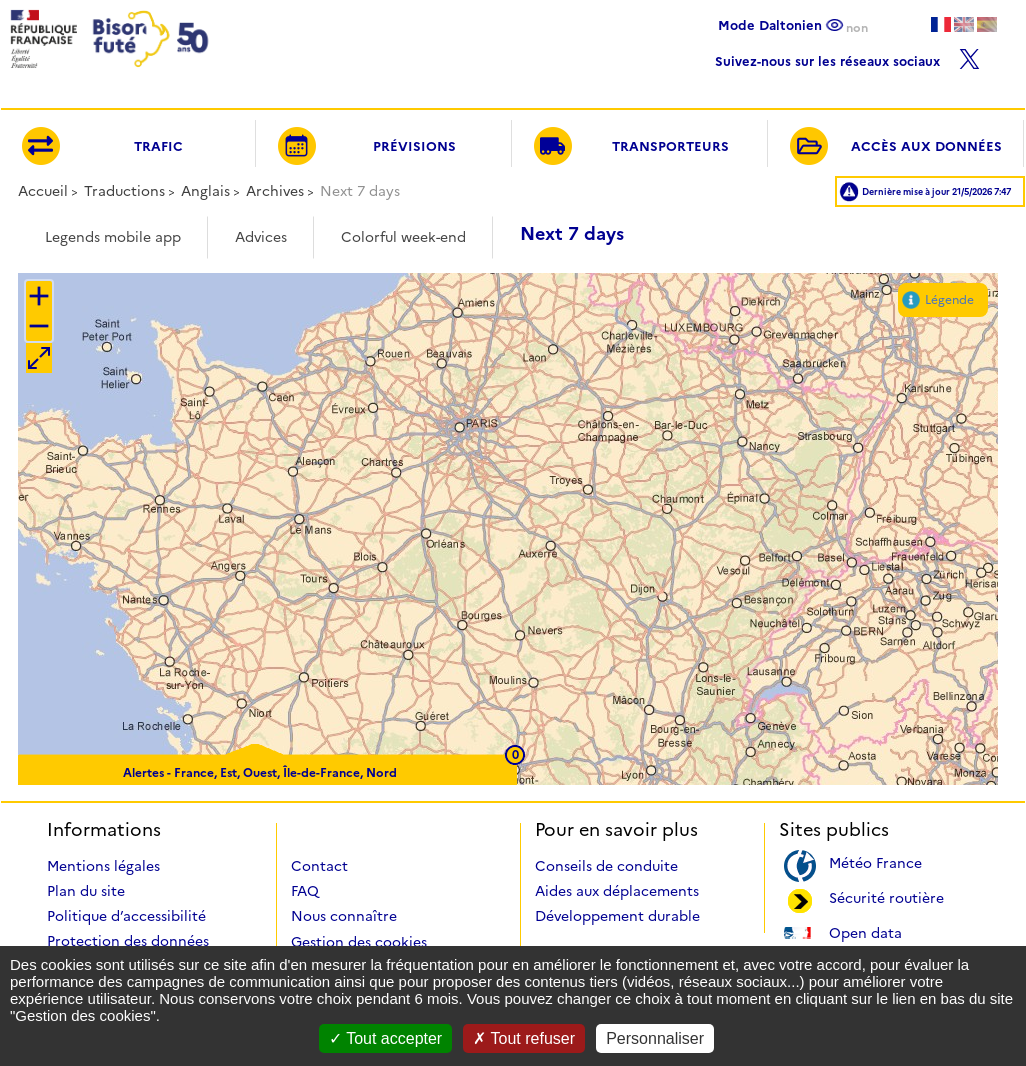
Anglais (205, 191)
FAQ (305, 891)
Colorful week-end (403, 237)
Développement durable (617, 916)
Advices (261, 237)
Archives (275, 191)
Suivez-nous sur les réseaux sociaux (847, 56)
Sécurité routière (886, 896)
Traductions (124, 191)
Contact (319, 866)
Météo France (875, 861)
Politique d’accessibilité (126, 916)
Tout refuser (524, 1038)
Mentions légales (103, 866)
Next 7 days (572, 234)
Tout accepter (385, 1038)
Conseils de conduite (606, 866)
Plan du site (86, 891)
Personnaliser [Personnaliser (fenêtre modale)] (655, 1038)
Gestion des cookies (359, 942)
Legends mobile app (113, 237)
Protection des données (128, 941)
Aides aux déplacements (617, 891)
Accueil (43, 191)
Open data (865, 931)
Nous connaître (344, 916)
